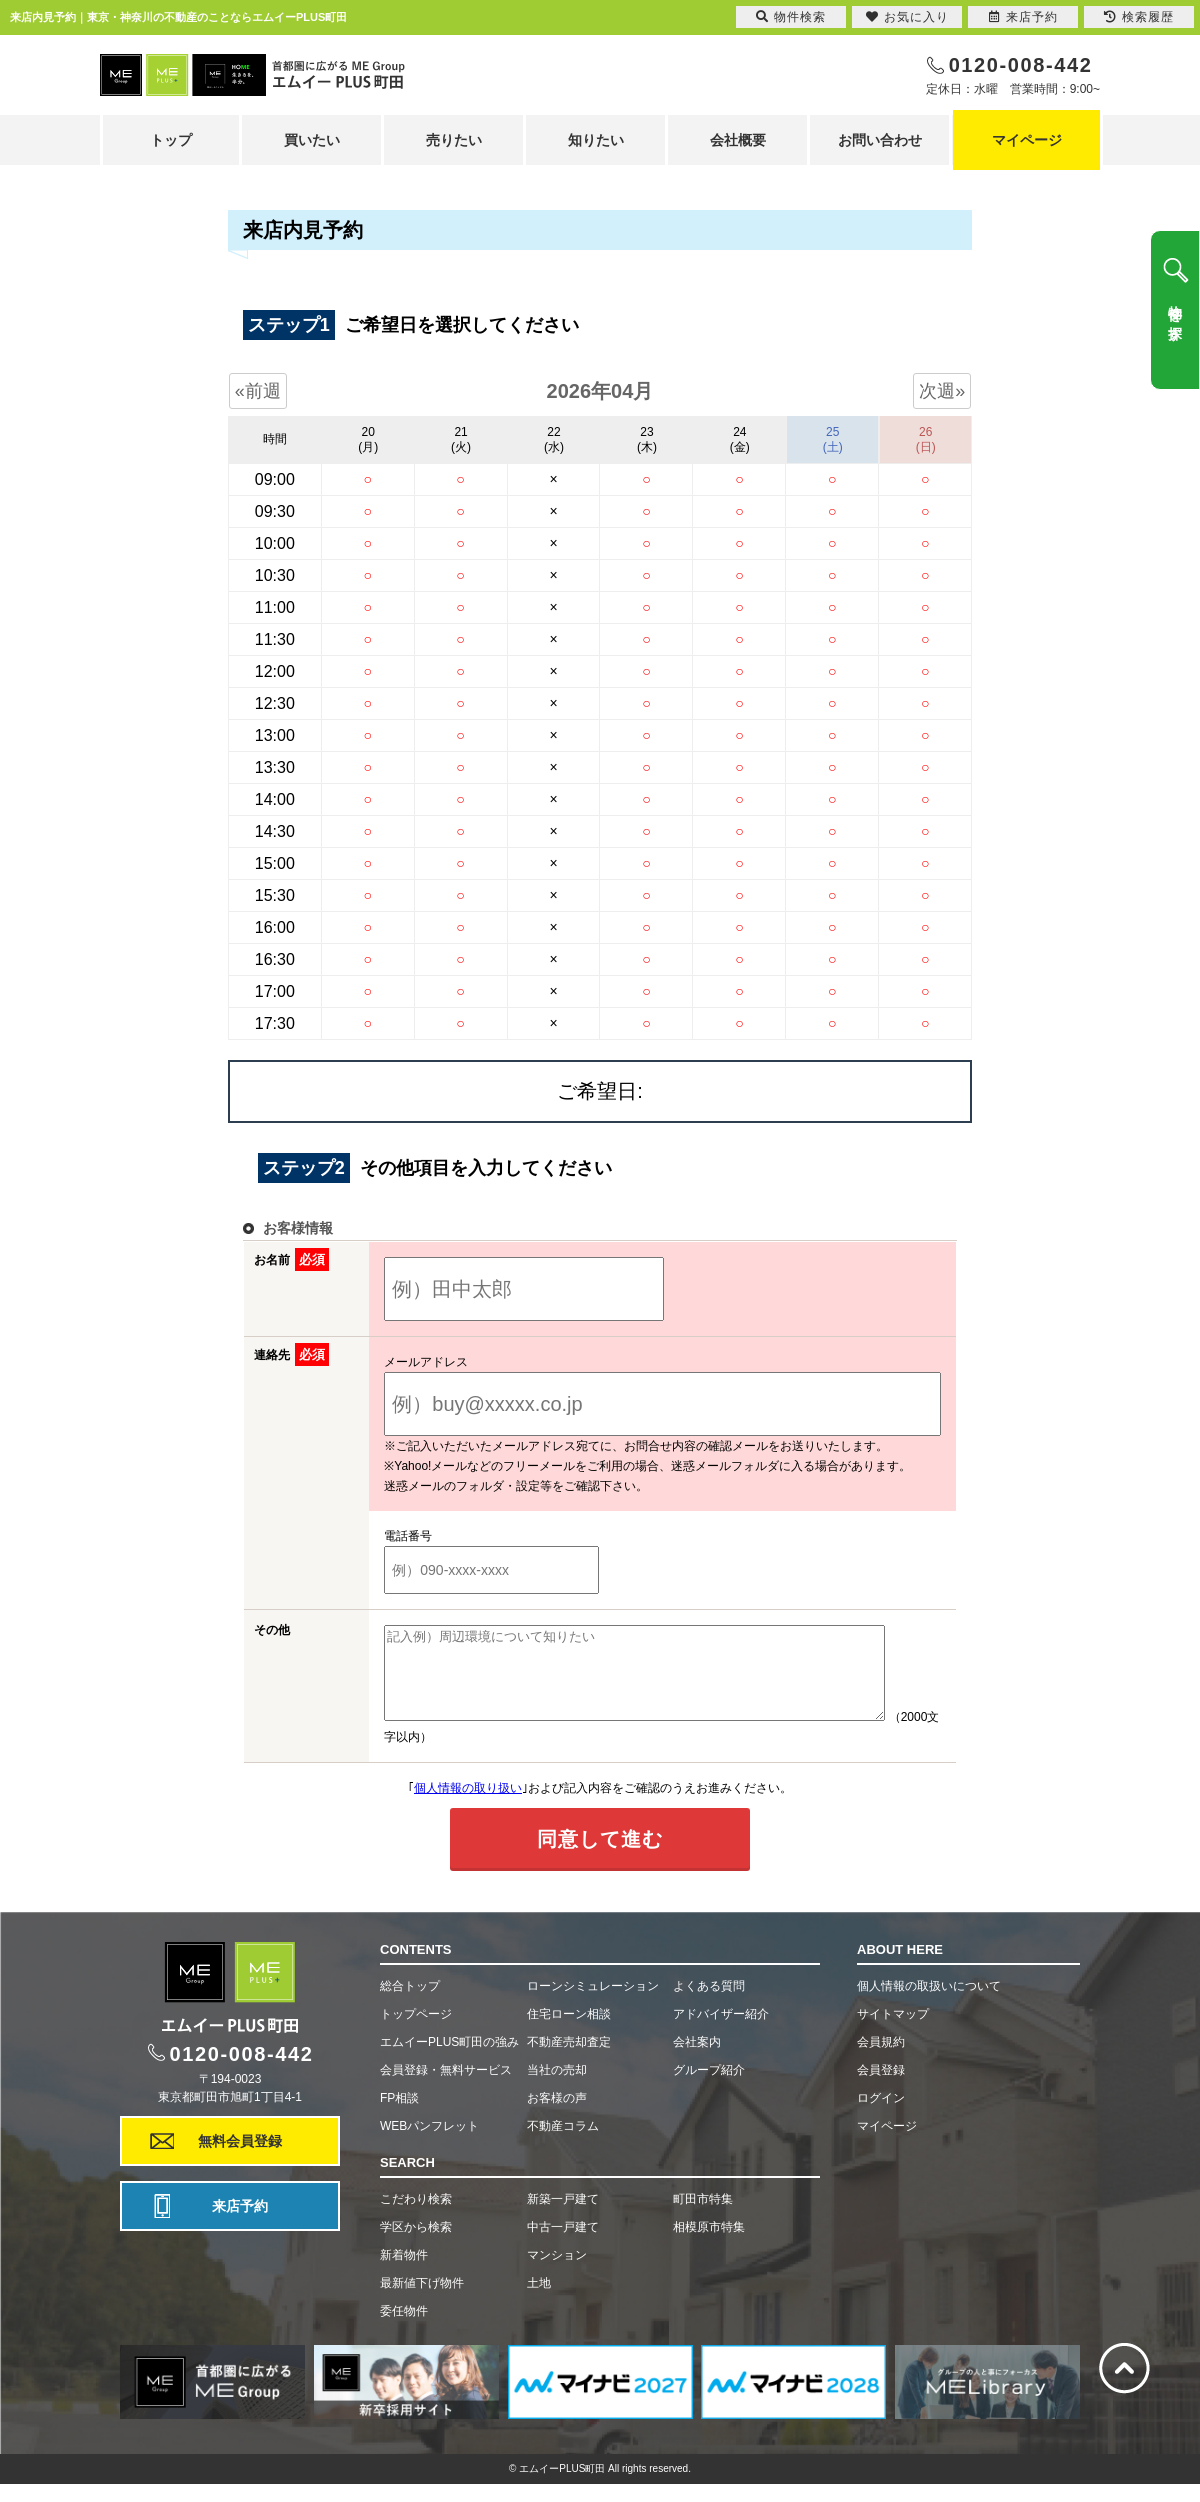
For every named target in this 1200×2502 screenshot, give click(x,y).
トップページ (416, 2032)
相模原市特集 (709, 2245)
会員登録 (881, 2088)
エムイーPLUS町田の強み (449, 2060)
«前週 (258, 391)
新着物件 (404, 2273)
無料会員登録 (240, 2159)
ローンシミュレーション (593, 2004)
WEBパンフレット (429, 2144)
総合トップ (410, 2004)
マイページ (1027, 140)
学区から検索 (416, 2245)
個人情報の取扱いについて (929, 2004)
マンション (557, 2273)
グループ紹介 (709, 2088)
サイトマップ (893, 2032)
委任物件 (404, 2329)
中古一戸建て (563, 2245)
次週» (942, 391)
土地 (539, 2301)
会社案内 (697, 2060)
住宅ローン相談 (569, 2032)
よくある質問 (709, 2004)
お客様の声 (557, 2116)
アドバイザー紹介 (721, 2032)
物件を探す (1175, 315)
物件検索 (791, 17)
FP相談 (399, 2116)
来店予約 (240, 2224)
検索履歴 (1139, 17)
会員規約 (881, 2060)
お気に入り (907, 17)
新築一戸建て (563, 2217)
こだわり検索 (416, 2217)
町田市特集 (703, 2217)
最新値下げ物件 (422, 2301)
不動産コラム (563, 2144)
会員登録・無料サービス (446, 2088)
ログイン (881, 2116)
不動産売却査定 (569, 2060)
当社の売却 (557, 2088)
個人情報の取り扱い (468, 1806)
